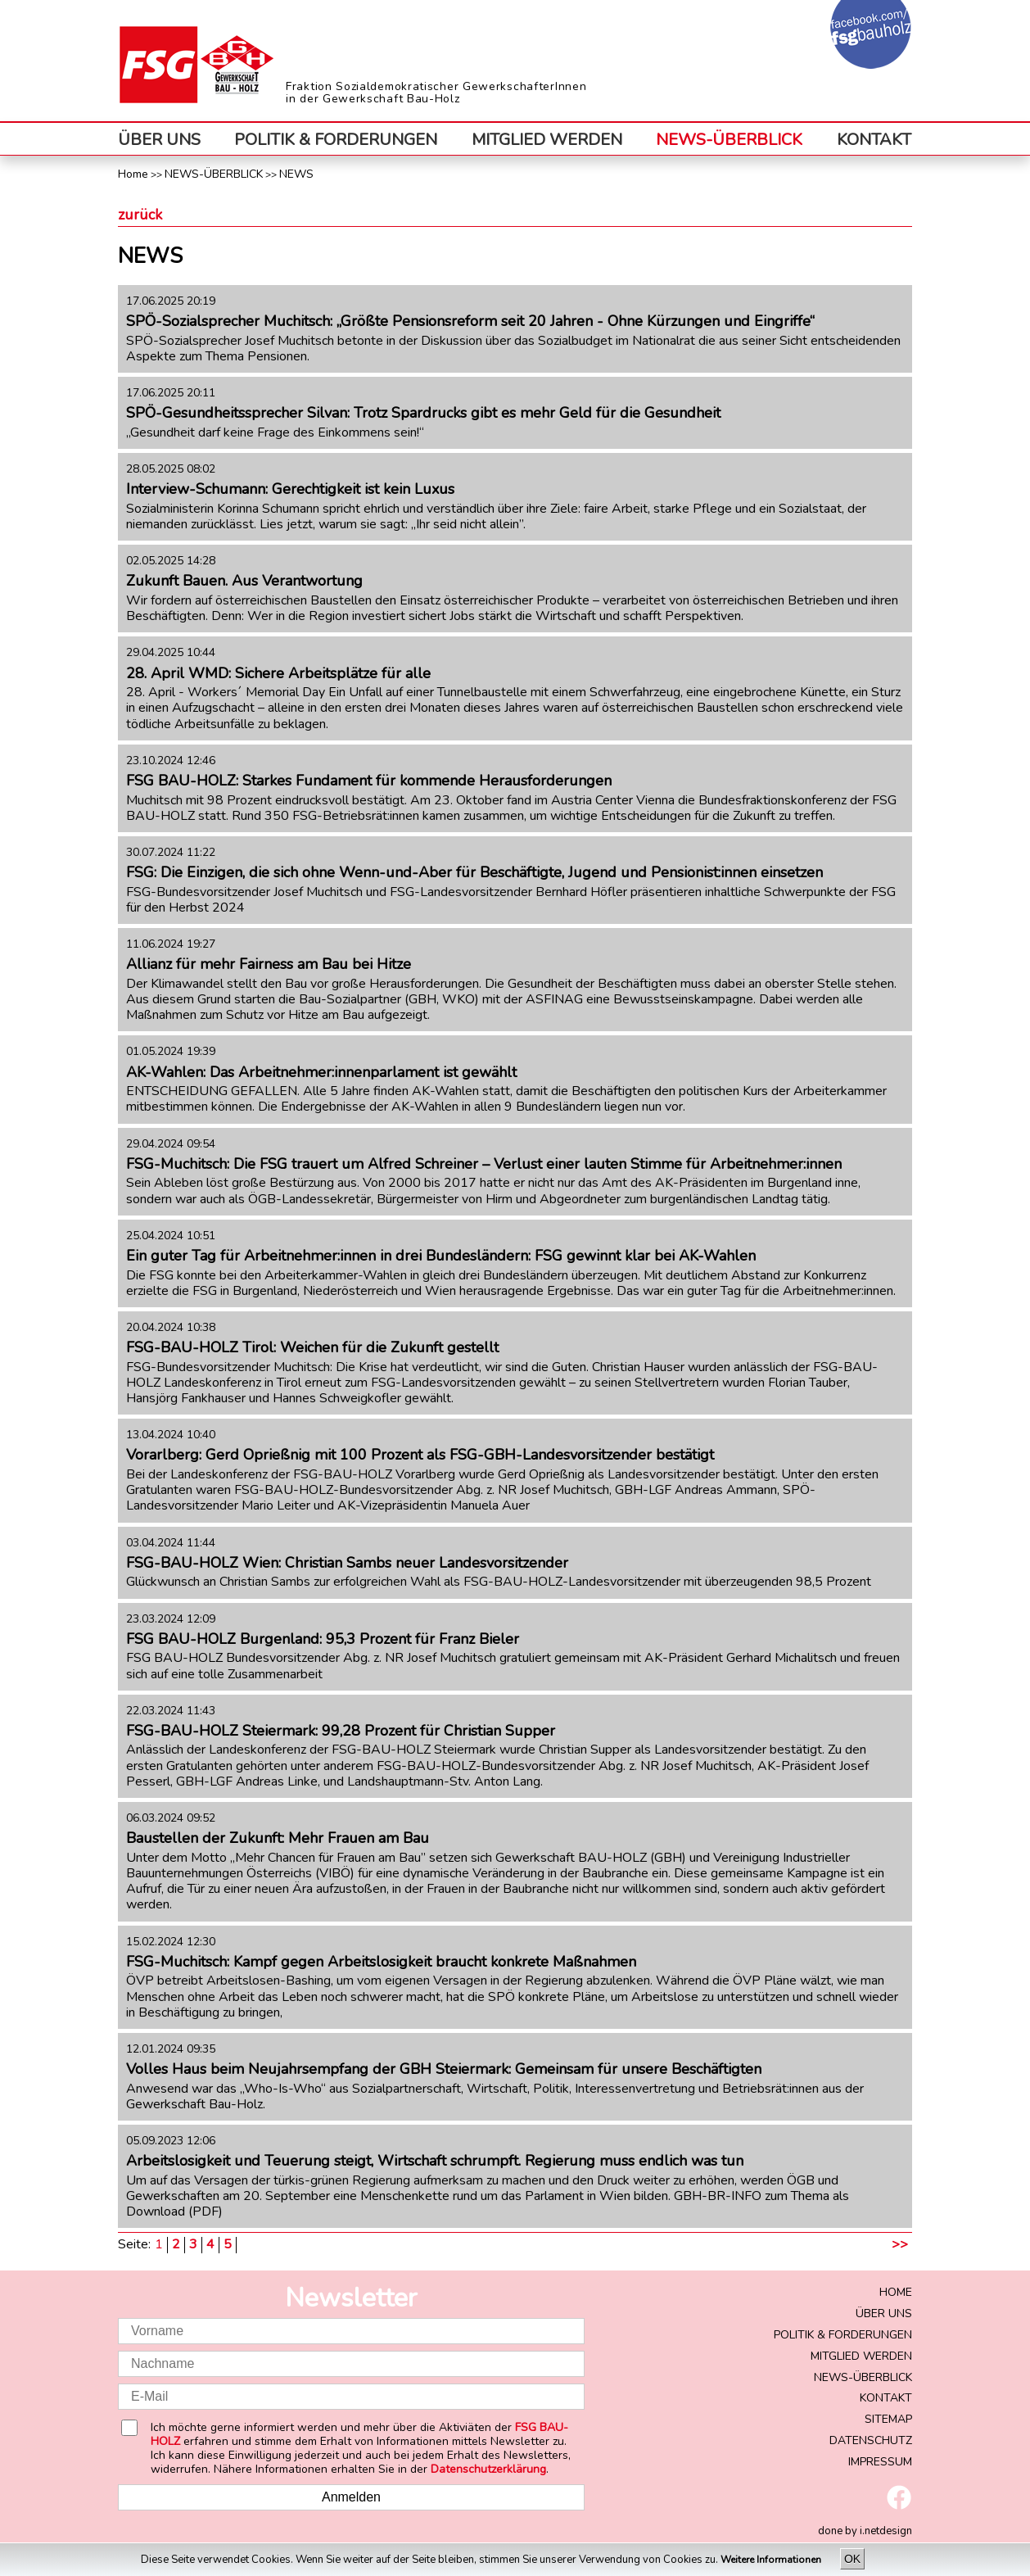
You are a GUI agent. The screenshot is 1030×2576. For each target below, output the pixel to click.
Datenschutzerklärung (488, 2469)
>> (900, 2244)
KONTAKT (874, 140)
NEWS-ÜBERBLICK (729, 140)
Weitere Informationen (772, 2559)
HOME (895, 2292)
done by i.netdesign (865, 2531)
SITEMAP (888, 2419)
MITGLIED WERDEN (547, 140)
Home (133, 174)
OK (852, 2558)
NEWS (296, 174)
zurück (140, 215)
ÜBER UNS (159, 140)
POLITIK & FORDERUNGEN (335, 140)
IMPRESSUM (880, 2462)
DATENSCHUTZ (870, 2440)
